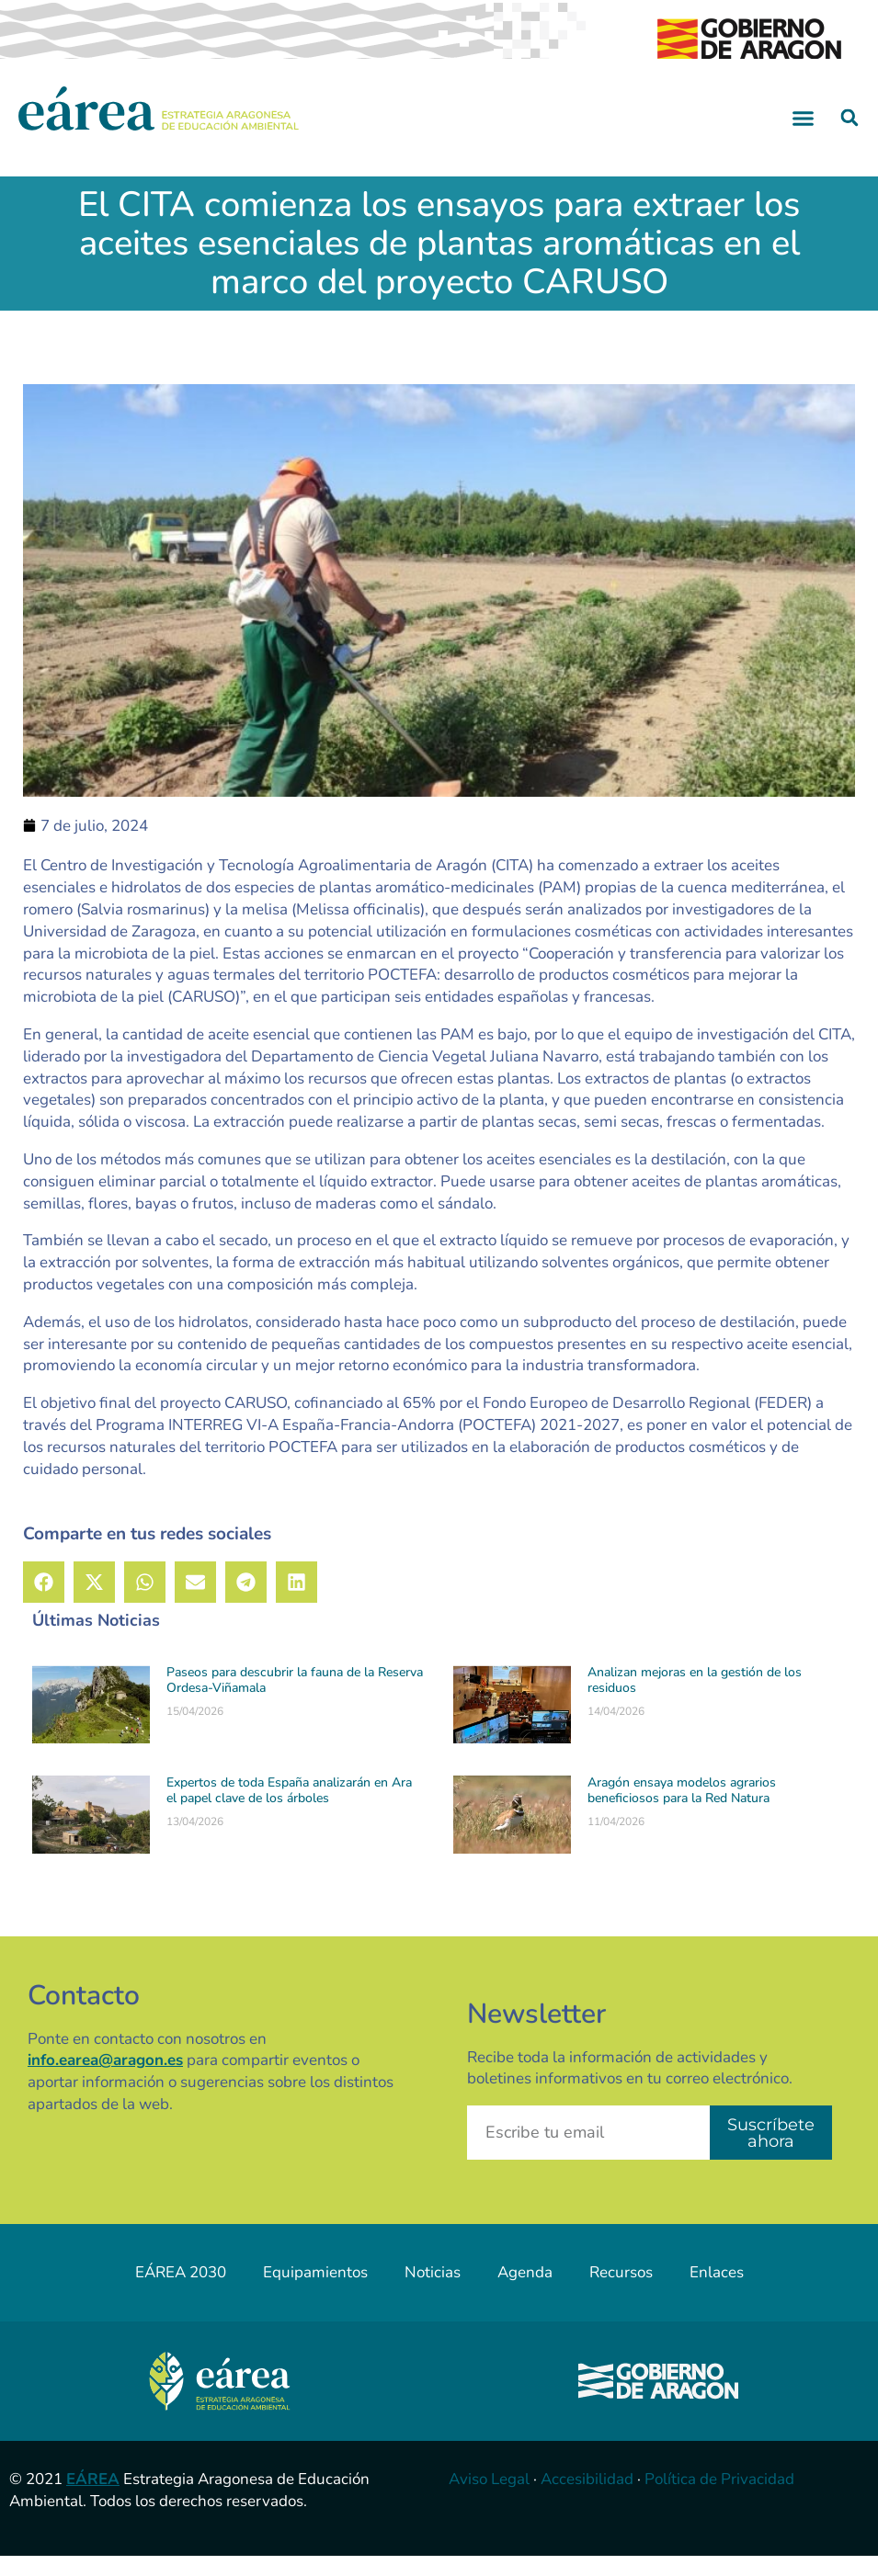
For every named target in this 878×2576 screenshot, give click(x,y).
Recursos (621, 2292)
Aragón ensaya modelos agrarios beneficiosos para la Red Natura (681, 1810)
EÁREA (93, 2499)
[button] (802, 137)
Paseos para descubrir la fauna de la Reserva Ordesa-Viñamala (294, 1701)
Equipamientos (315, 2292)
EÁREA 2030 (180, 2292)
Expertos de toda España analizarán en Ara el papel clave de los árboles (289, 1810)
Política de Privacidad (719, 2499)
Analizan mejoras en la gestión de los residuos (694, 1701)
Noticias (433, 2292)
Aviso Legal (489, 2499)
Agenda (525, 2292)
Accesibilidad (587, 2499)
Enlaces (717, 2292)
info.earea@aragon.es (105, 2081)
